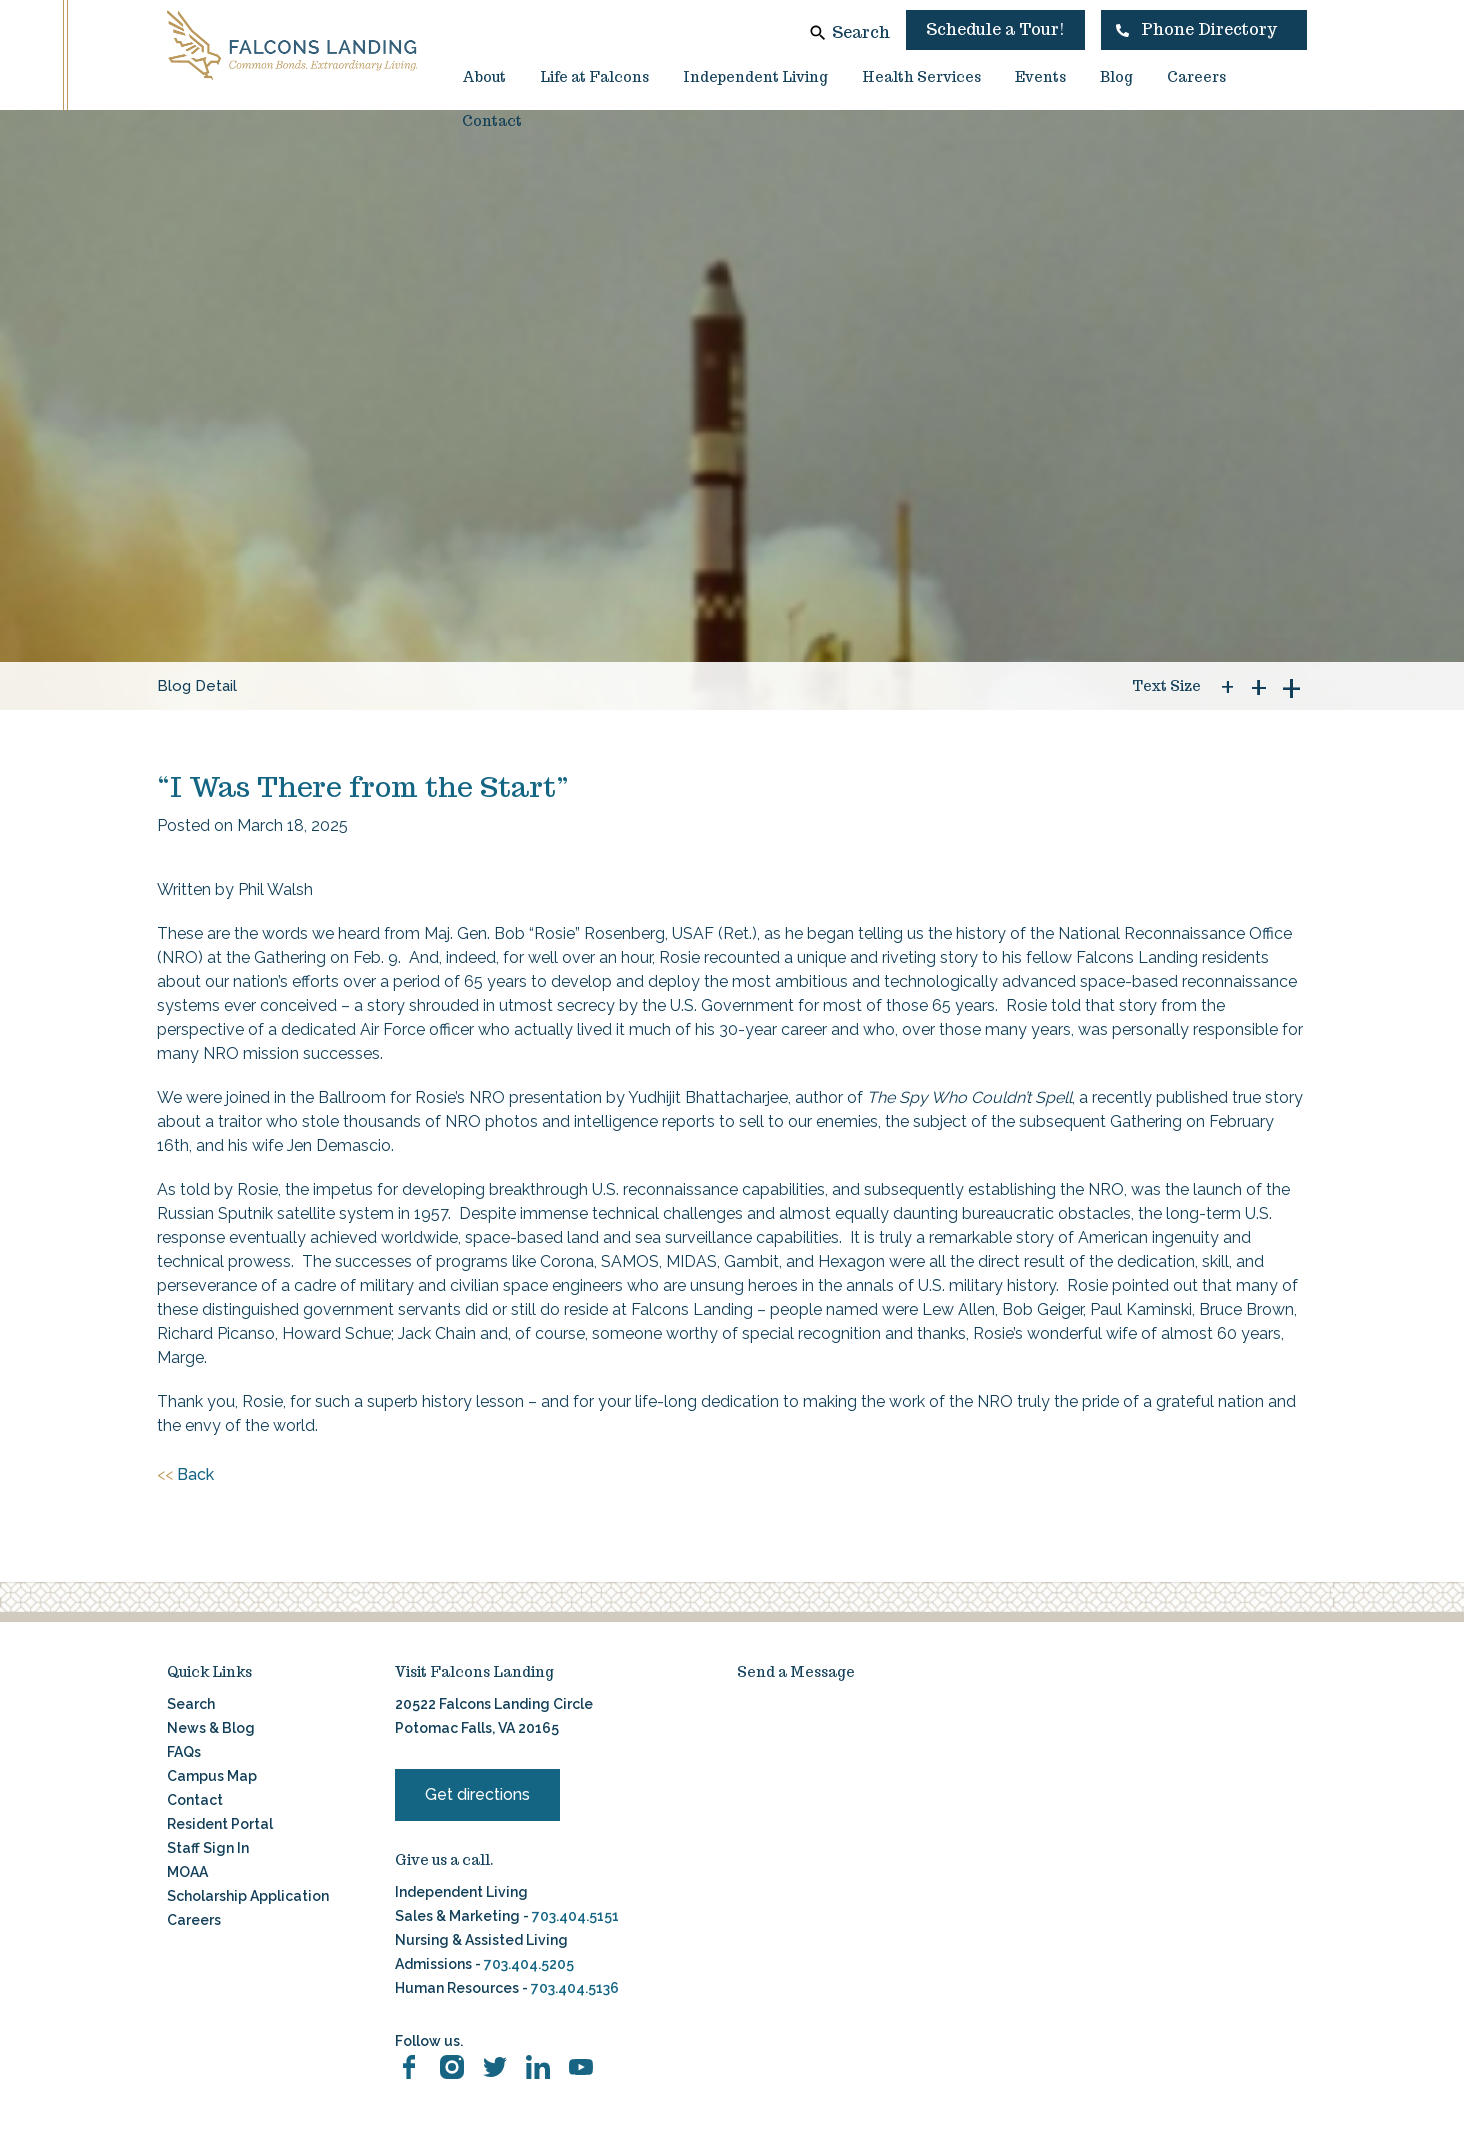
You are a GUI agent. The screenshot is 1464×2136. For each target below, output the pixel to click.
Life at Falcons (594, 77)
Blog (1116, 77)
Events (1040, 77)
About (484, 77)
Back (185, 1475)
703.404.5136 (573, 1988)
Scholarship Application (248, 1896)
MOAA (187, 1872)
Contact (492, 121)
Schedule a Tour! (995, 29)
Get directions (477, 1794)
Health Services (921, 77)
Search (861, 32)
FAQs (184, 1752)
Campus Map (212, 1776)
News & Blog (211, 1728)
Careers (1196, 77)
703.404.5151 (575, 1916)
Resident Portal (220, 1824)
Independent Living (755, 77)
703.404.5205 (529, 1964)
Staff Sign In (208, 1848)
